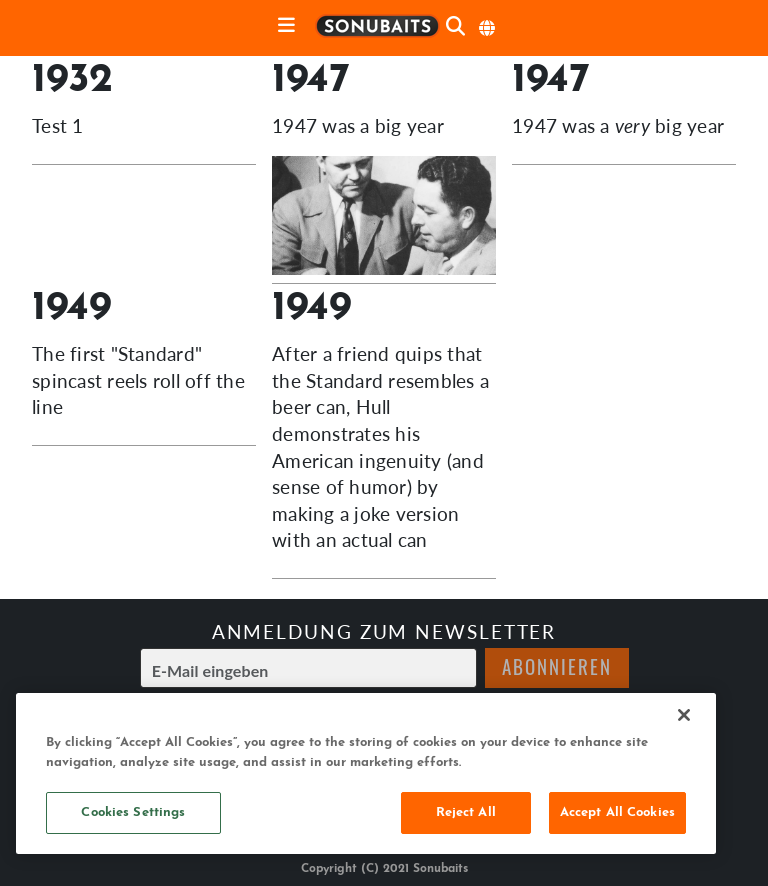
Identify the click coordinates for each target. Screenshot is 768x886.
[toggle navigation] (286, 26)
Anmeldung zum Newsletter (384, 631)
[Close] (684, 715)
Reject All (466, 812)
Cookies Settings (133, 812)
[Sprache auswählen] (488, 28)
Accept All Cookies (617, 812)
